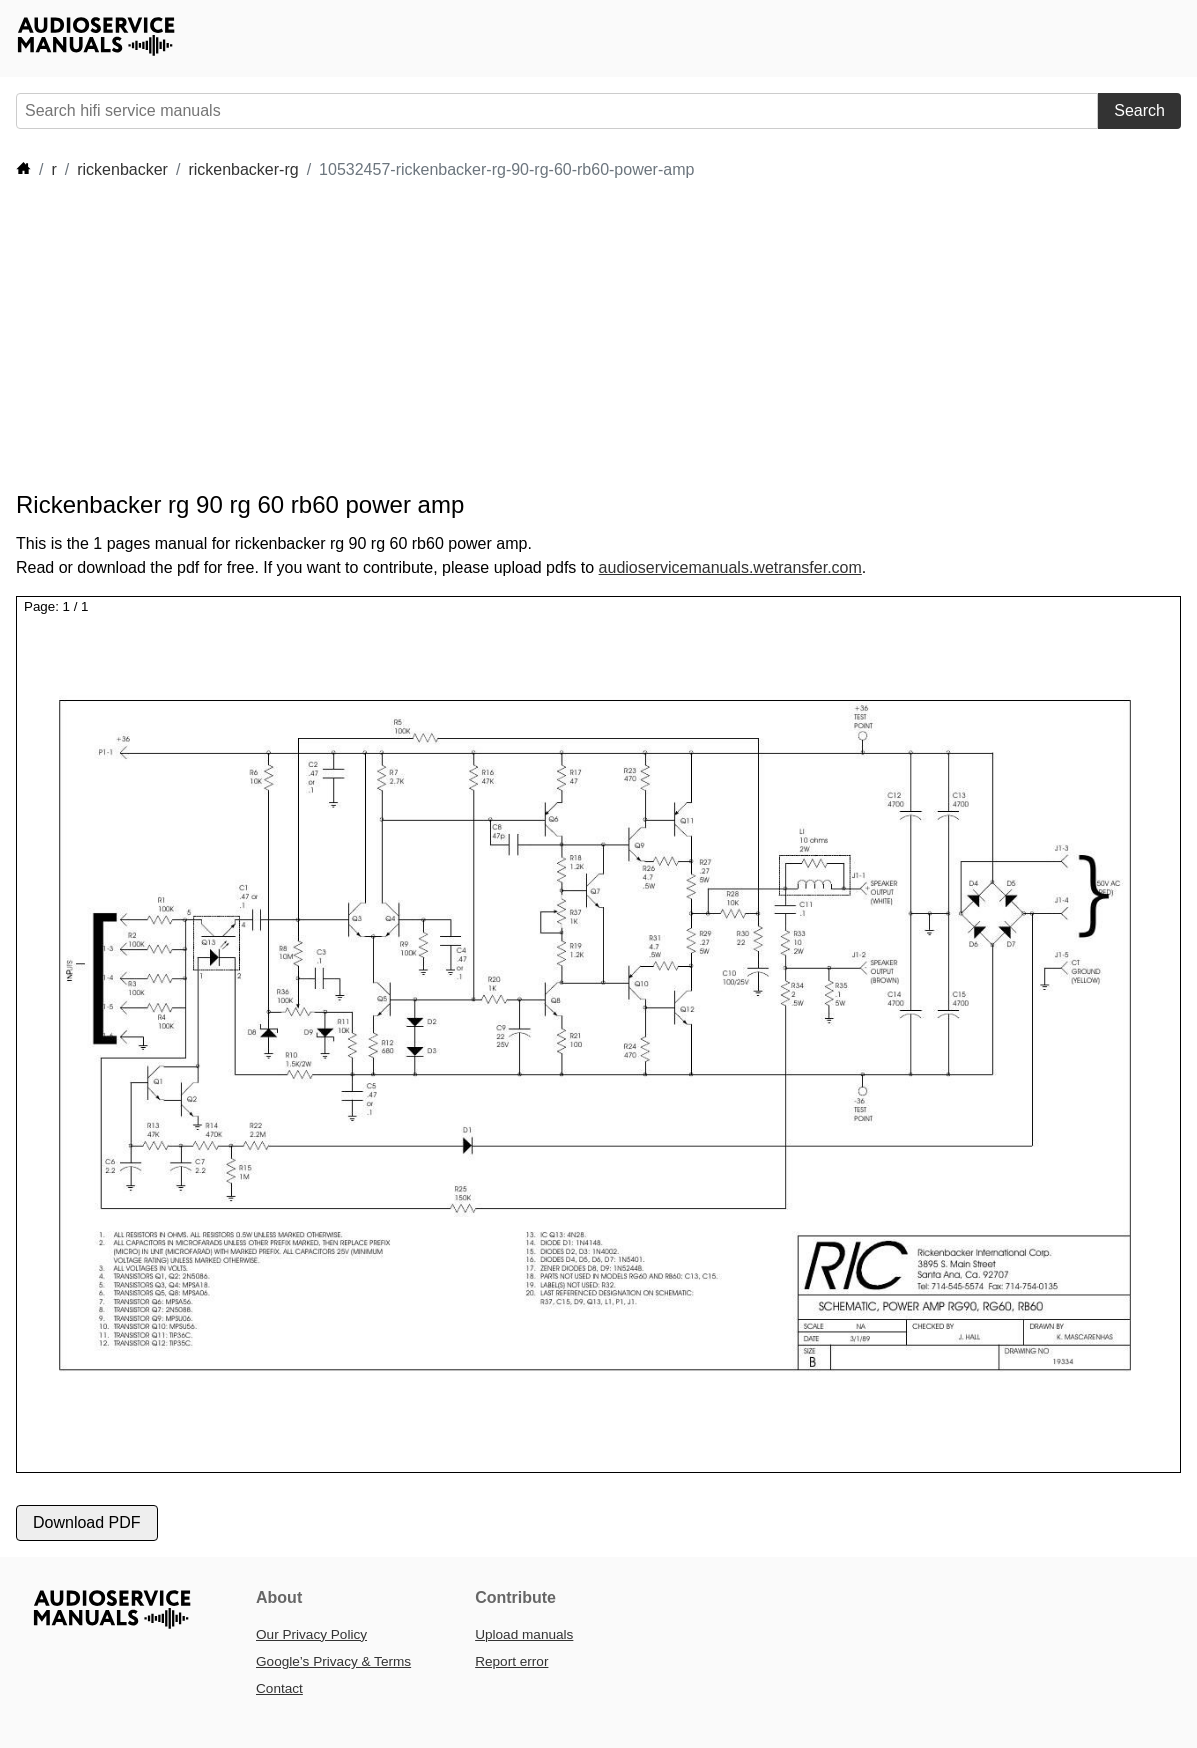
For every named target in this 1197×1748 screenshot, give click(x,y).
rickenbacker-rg (243, 169)
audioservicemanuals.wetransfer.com (730, 567)
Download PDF (87, 1522)
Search (1139, 110)
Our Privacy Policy (311, 1634)
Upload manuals (524, 1634)
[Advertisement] (586, 336)
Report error (511, 1661)
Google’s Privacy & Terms (333, 1661)
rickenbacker (122, 169)
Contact (279, 1688)
